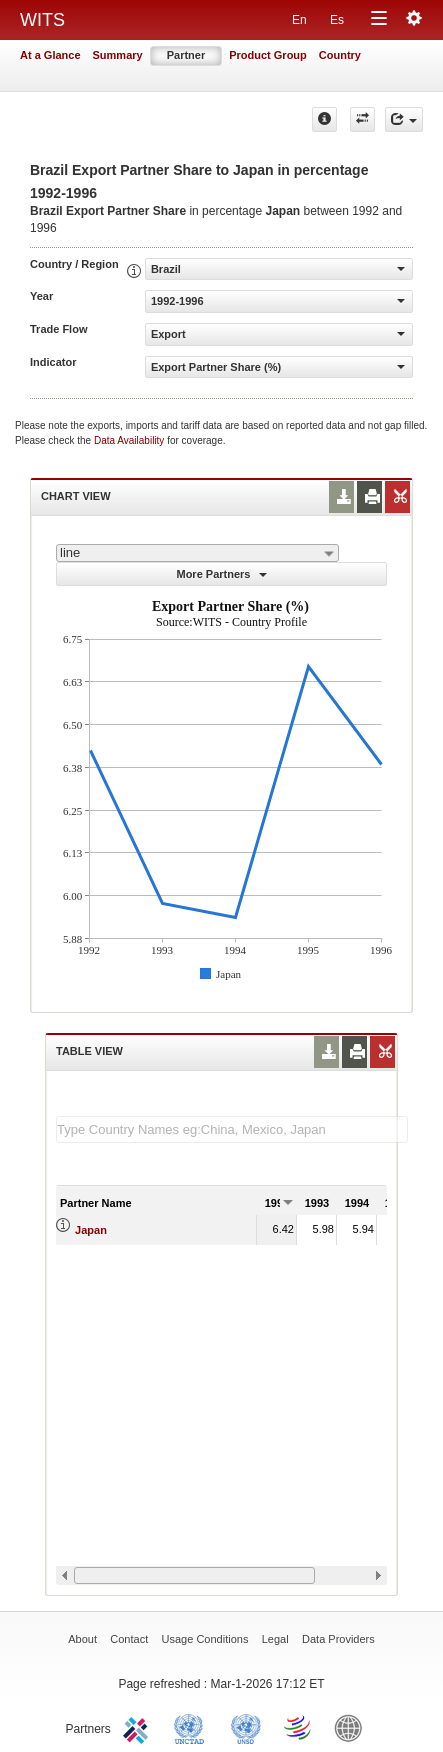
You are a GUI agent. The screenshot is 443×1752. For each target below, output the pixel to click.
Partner (186, 55)
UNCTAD (193, 1727)
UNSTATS (246, 1727)
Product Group (268, 55)
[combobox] (197, 553)
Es (337, 20)
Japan (91, 1230)
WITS (42, 20)
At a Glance (50, 55)
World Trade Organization (299, 1727)
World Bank (353, 1727)
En (299, 20)
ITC (139, 1727)
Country (340, 55)
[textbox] (232, 1129)
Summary (118, 55)
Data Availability (130, 440)
